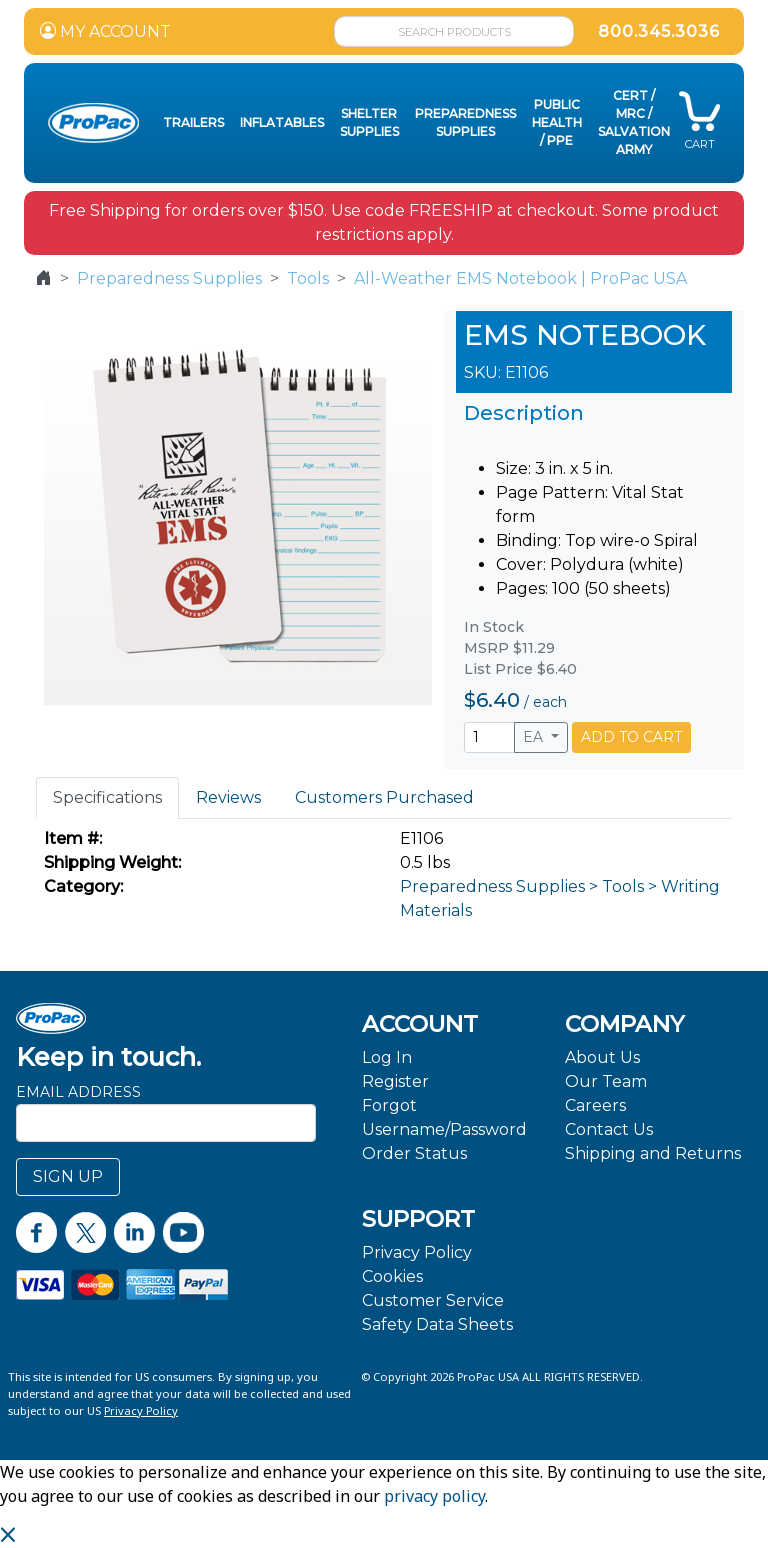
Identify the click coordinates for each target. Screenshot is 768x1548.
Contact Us (609, 1129)
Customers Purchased (384, 797)
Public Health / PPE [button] (557, 122)
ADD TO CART (631, 737)
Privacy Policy (417, 1252)
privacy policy (434, 1496)
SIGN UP (68, 1176)
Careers (595, 1105)
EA (535, 737)
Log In (387, 1057)
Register (395, 1081)
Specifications (107, 797)
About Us (602, 1057)
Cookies (392, 1276)
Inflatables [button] (282, 122)
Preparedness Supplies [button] (465, 122)
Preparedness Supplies (169, 278)
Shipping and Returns (653, 1153)
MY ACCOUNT (105, 31)
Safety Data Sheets (437, 1324)
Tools (308, 278)
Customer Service (433, 1300)
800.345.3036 (659, 31)
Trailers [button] (193, 122)
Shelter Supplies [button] (369, 122)
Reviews (228, 797)
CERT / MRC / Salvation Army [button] (634, 122)
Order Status (414, 1153)
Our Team (606, 1081)
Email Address (78, 1092)
